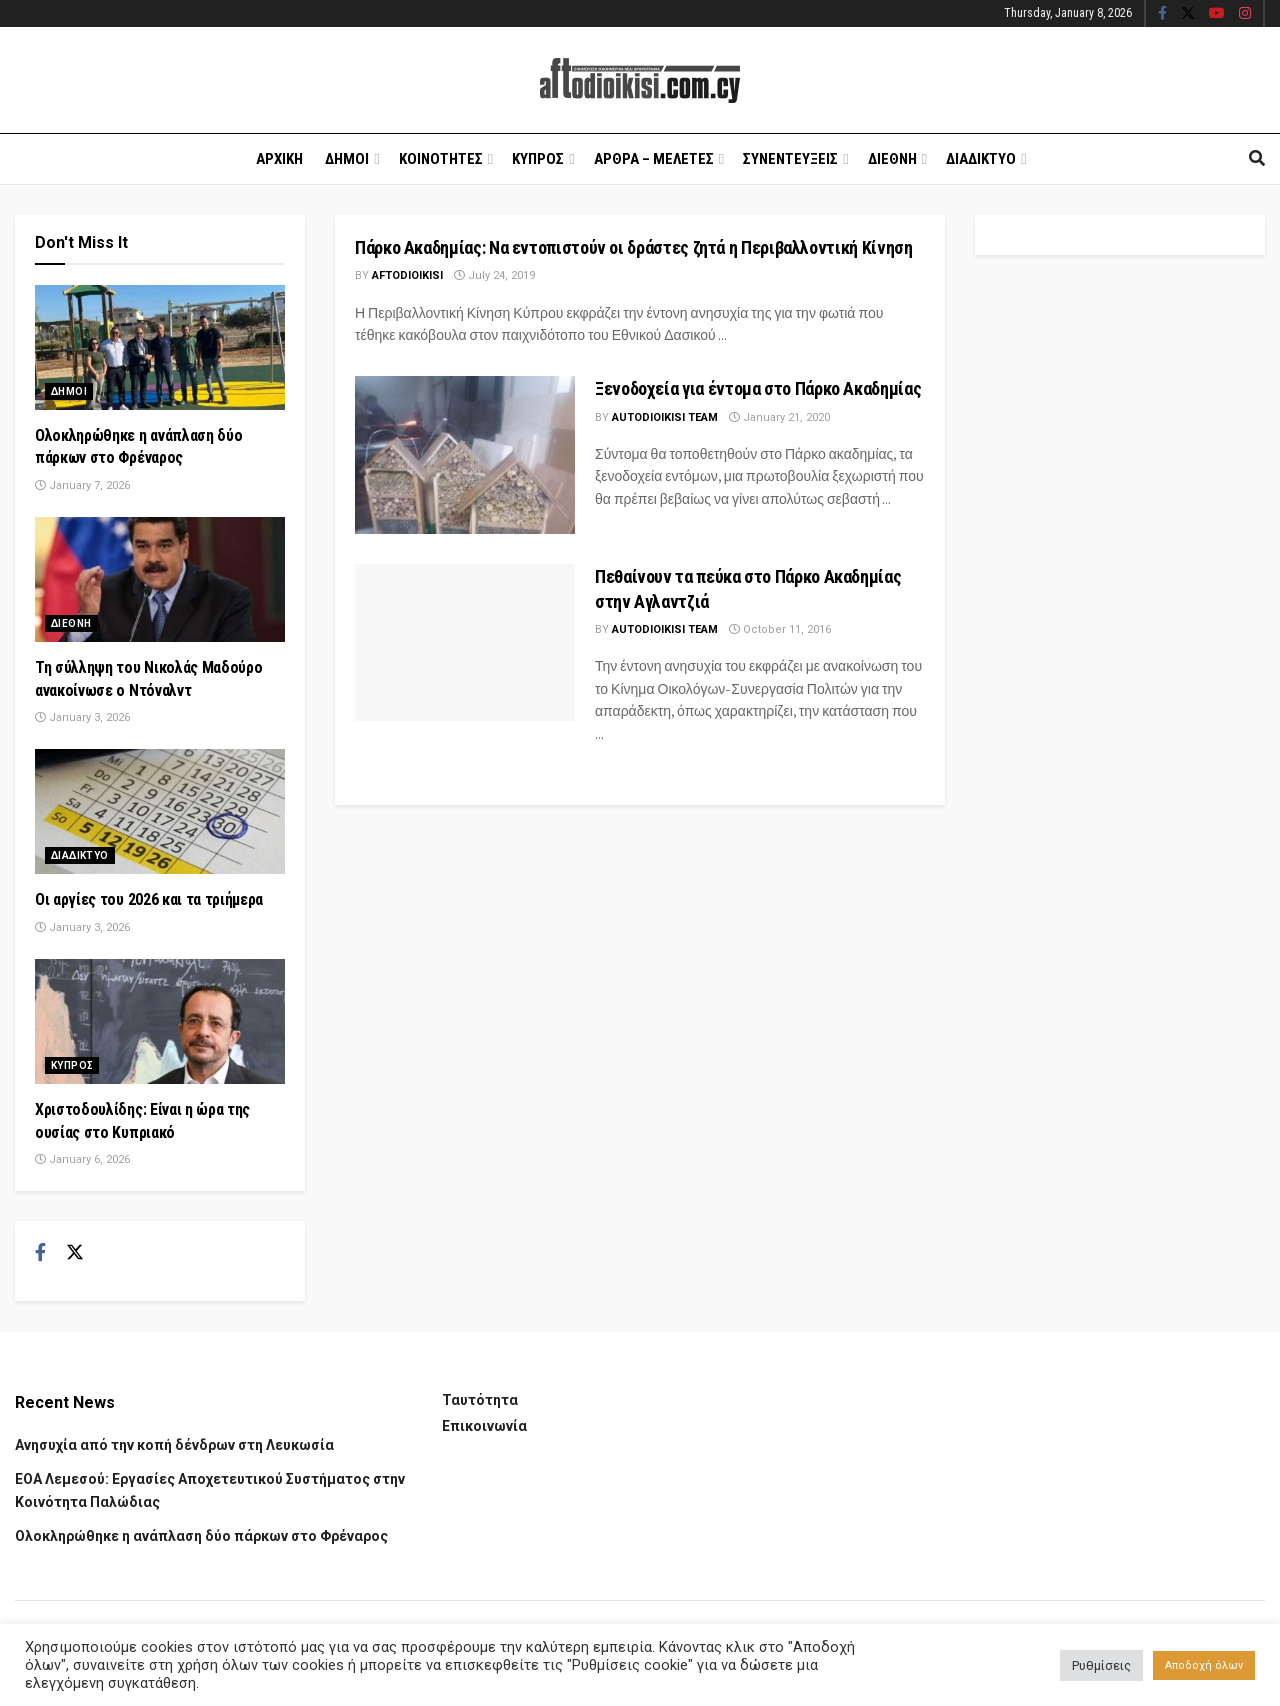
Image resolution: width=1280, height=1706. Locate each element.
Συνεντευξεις (790, 159)
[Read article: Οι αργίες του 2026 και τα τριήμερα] (160, 811)
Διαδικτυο (981, 159)
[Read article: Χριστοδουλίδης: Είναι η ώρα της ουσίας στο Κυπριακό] (160, 1021)
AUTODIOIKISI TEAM (665, 417)
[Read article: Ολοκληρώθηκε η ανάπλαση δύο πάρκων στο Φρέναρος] (160, 347)
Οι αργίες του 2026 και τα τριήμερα (149, 899)
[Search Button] (1257, 159)
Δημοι (347, 159)
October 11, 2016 (780, 629)
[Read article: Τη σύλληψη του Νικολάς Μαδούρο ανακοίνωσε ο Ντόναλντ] (160, 579)
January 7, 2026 (82, 485)
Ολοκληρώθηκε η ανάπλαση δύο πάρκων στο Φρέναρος (201, 1536)
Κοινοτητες (441, 159)
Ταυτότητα (480, 1400)
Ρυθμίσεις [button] (1101, 1665)
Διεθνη (892, 159)
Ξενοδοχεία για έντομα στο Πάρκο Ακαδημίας (758, 388)
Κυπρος (538, 159)
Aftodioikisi (407, 275)
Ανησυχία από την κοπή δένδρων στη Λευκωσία (174, 1445)
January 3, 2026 (82, 717)
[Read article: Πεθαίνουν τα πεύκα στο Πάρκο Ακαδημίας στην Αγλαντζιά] (465, 642)
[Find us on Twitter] (75, 1253)
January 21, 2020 (779, 417)
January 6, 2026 (82, 1159)
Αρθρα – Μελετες (654, 159)
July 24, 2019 (494, 275)
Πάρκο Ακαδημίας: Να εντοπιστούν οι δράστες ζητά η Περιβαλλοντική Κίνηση (633, 247)
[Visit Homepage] (640, 80)
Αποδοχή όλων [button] (1204, 1665)
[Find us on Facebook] (40, 1253)
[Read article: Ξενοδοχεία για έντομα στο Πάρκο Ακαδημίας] (465, 454)
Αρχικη (279, 159)
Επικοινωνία (484, 1426)
